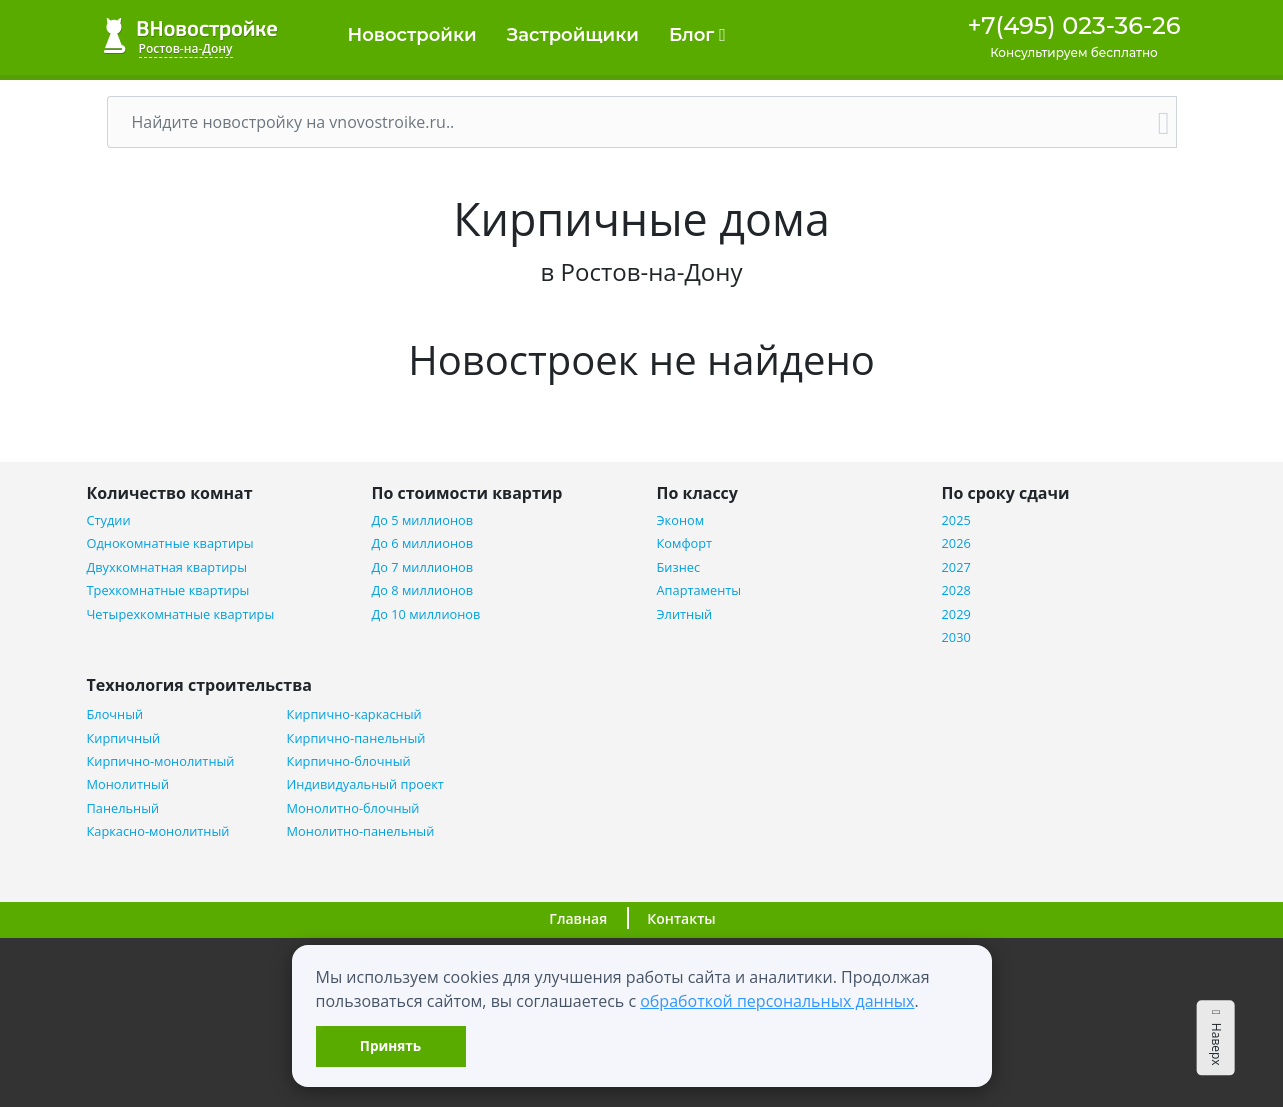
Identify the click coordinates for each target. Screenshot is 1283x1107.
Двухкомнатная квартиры (167, 567)
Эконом (681, 520)
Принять (390, 1045)
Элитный (685, 614)
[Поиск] (630, 122)
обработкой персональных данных (777, 1001)
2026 (956, 543)
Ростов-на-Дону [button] (186, 48)
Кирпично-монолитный (161, 761)
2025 (956, 520)
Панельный (123, 808)
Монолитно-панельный (361, 831)
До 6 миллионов (423, 543)
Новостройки (412, 35)
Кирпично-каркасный (354, 714)
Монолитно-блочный (353, 808)
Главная (578, 918)
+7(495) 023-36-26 (1073, 25)
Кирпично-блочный (349, 761)
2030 (956, 637)
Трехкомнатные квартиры (168, 590)
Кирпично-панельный (356, 738)
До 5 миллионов (423, 520)
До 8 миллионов (423, 590)
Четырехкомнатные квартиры (181, 614)
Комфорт (685, 543)
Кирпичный (124, 738)
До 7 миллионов (423, 567)
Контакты (681, 918)
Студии (109, 520)
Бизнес (679, 567)
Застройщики (573, 35)
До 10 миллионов (426, 614)
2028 (956, 590)
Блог (697, 35)
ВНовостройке (190, 35)
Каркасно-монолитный (158, 831)
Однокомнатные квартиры (170, 543)
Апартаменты (699, 590)
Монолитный (128, 784)
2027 (956, 567)
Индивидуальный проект (365, 784)
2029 (956, 614)
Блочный (115, 714)
